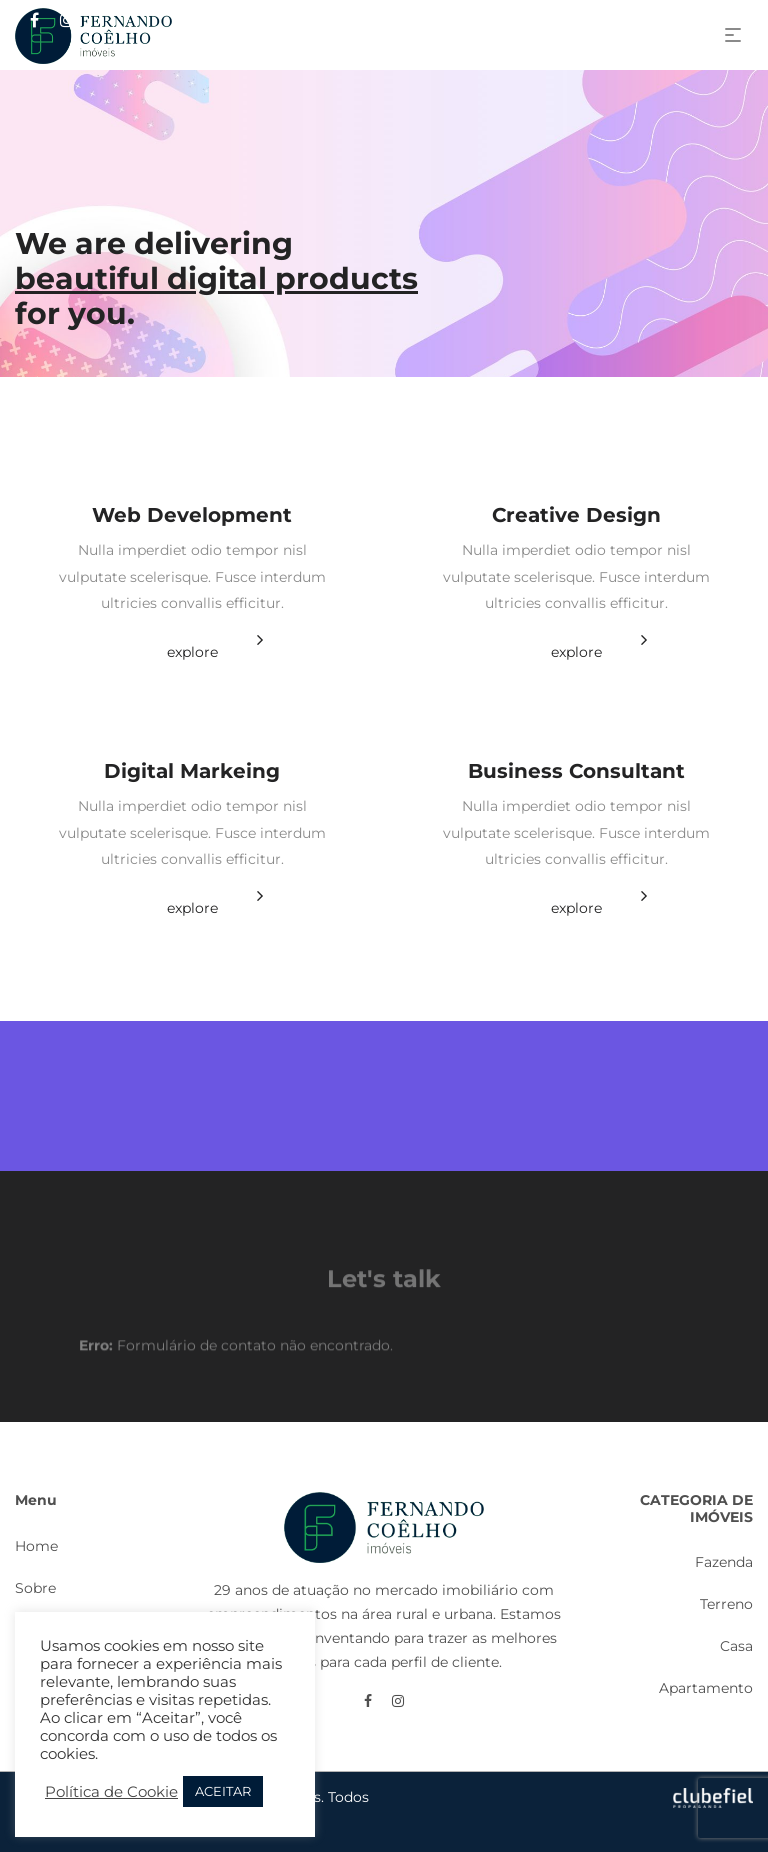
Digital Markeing (192, 771)
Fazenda (724, 1562)
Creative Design (576, 515)
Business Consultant (576, 771)
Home (36, 1546)
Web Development (192, 515)
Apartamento (706, 1688)
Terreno (726, 1604)
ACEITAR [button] (223, 1791)
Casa (736, 1646)
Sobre (35, 1588)
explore (192, 652)
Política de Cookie (111, 1792)
